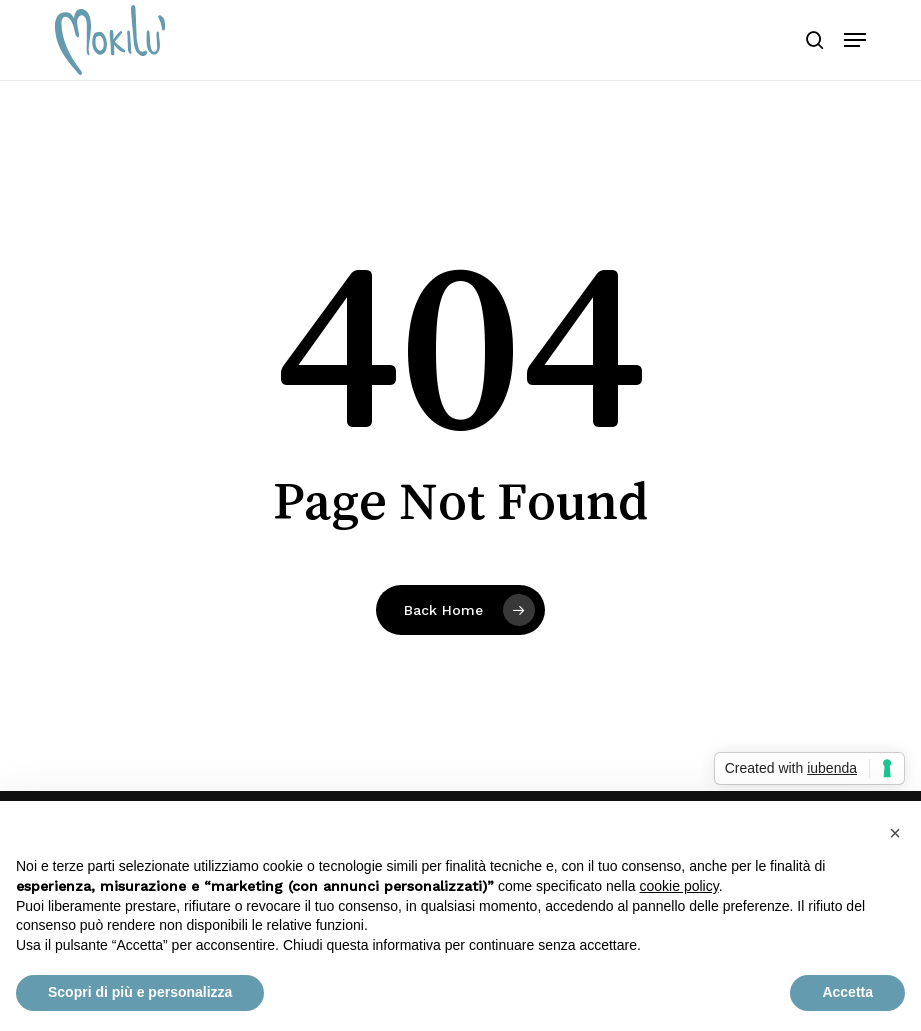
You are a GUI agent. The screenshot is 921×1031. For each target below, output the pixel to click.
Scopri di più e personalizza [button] (140, 992)
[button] (855, 40)
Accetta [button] (847, 992)
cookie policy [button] (679, 886)
